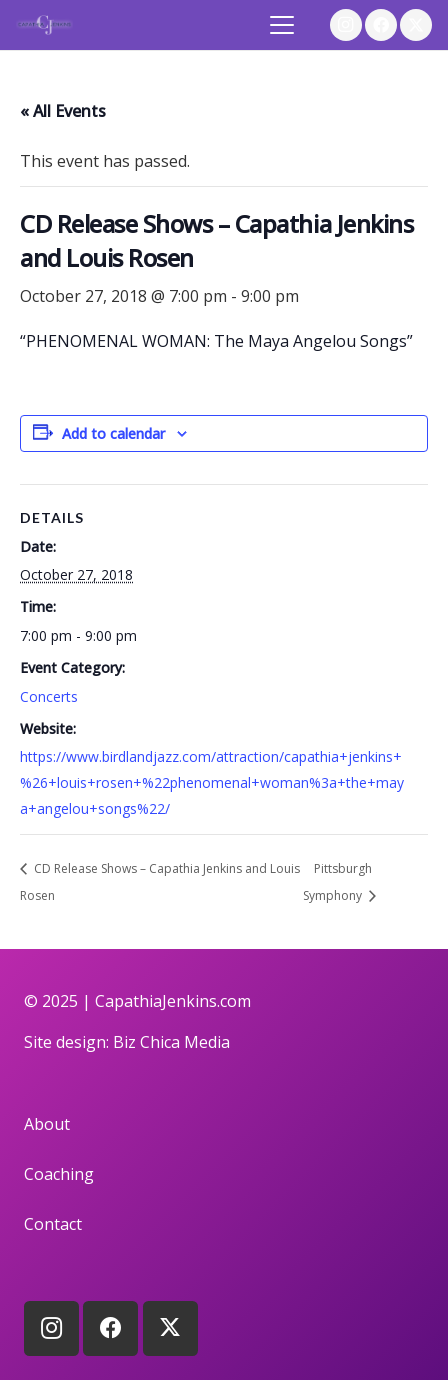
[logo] (44, 25)
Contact (53, 1224)
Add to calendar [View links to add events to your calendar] (113, 433)
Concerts (49, 696)
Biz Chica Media (171, 1042)
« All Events (63, 111)
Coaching (59, 1174)
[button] (283, 25)
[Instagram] (346, 25)
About (47, 1124)
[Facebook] (381, 25)
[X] (416, 25)
